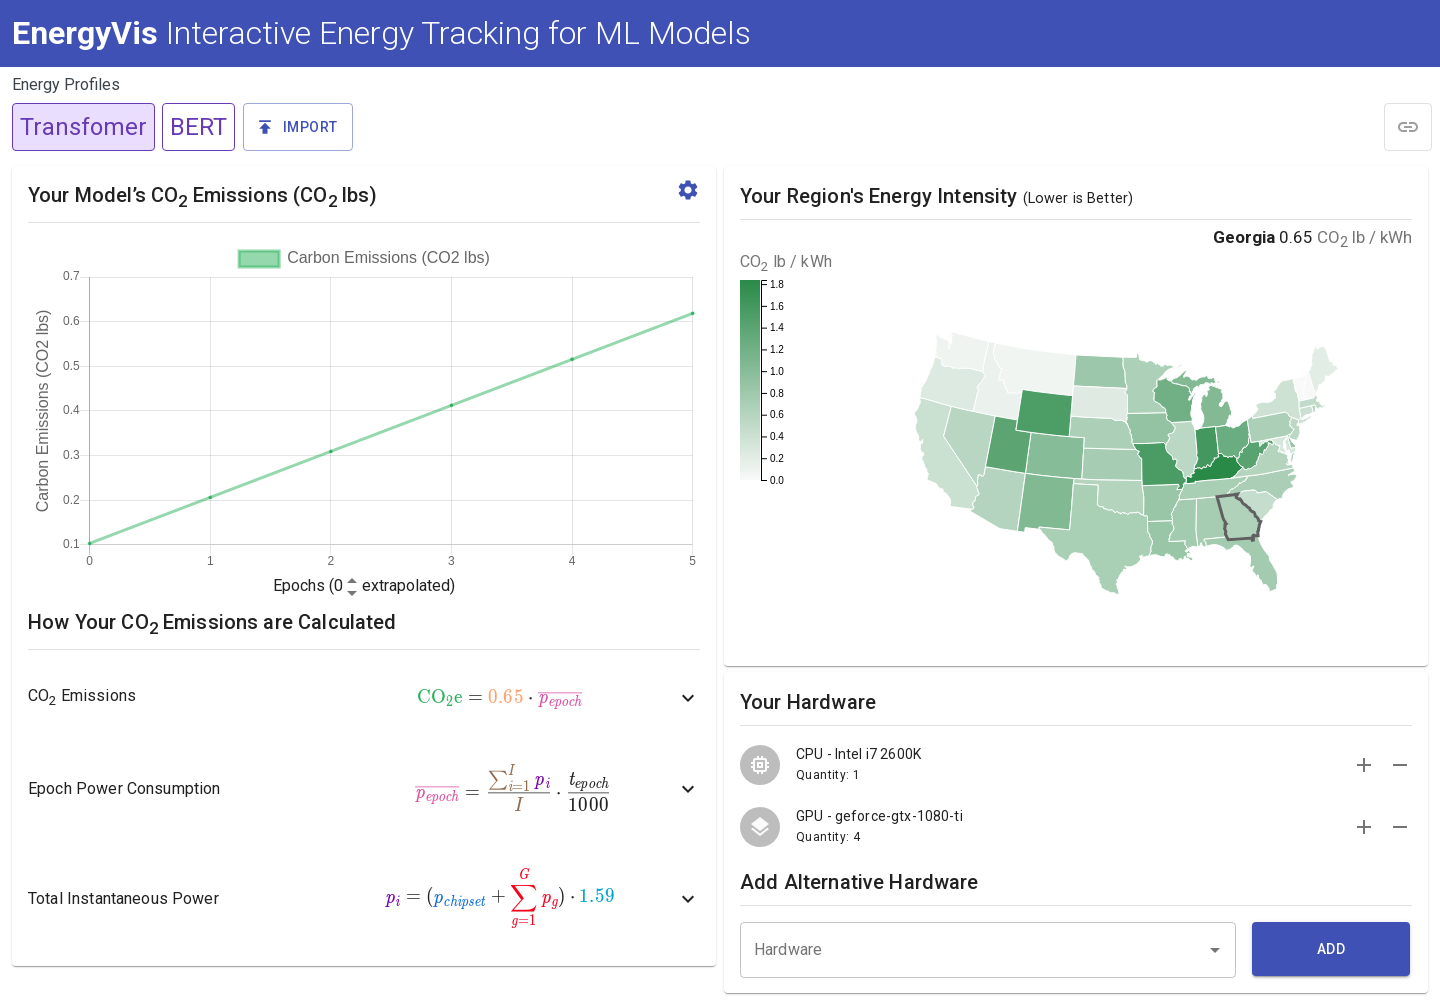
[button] (298, 127)
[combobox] (988, 946)
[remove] (1400, 765)
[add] (1364, 765)
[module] (1408, 127)
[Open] (1215, 950)
